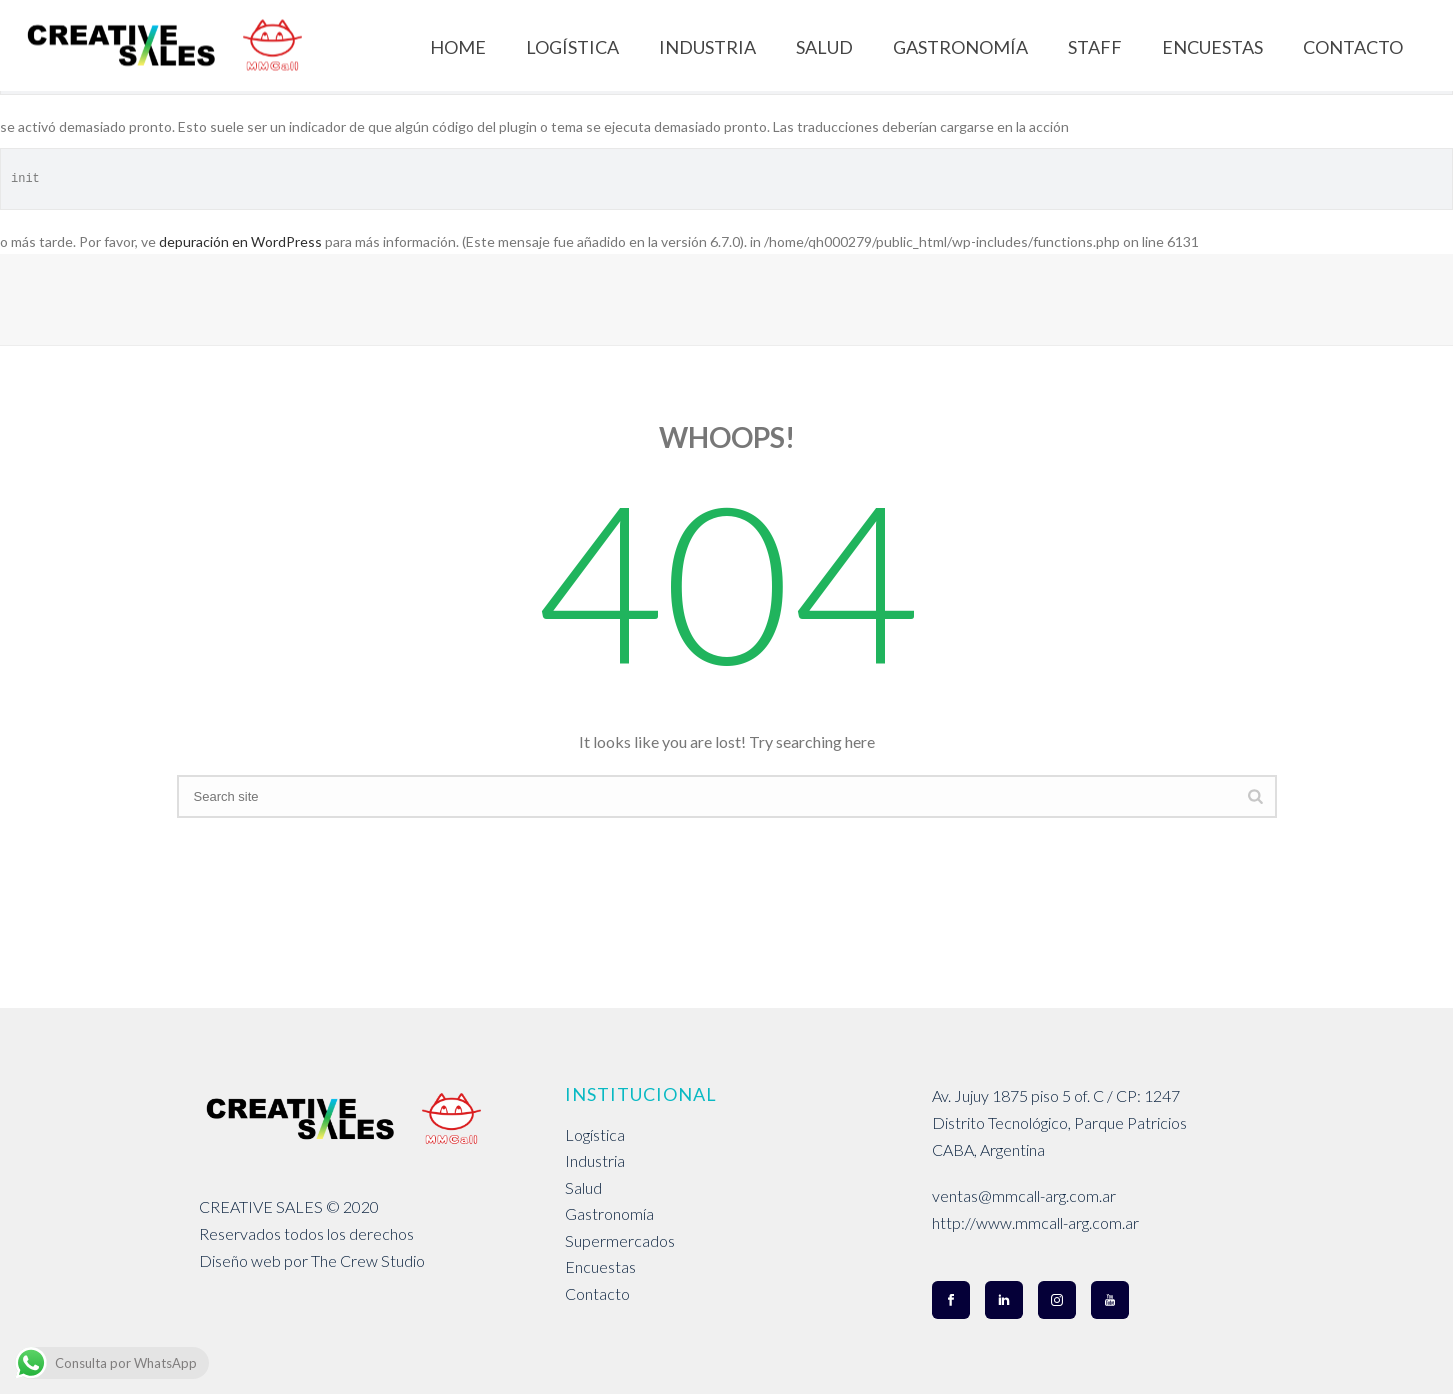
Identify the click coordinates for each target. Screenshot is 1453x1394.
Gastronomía (609, 1213)
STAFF (1095, 47)
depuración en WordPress (240, 241)
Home (458, 47)
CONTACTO (1353, 47)
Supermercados (620, 1240)
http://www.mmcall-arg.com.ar (1035, 1222)
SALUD (824, 47)
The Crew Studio (368, 1260)
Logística (595, 1134)
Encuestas (600, 1266)
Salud (583, 1187)
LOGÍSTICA (572, 47)
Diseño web (240, 1260)
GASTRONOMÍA (960, 47)
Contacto (597, 1293)
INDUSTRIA (707, 47)
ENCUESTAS (1212, 47)
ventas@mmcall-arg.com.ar (1024, 1195)
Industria (595, 1160)
